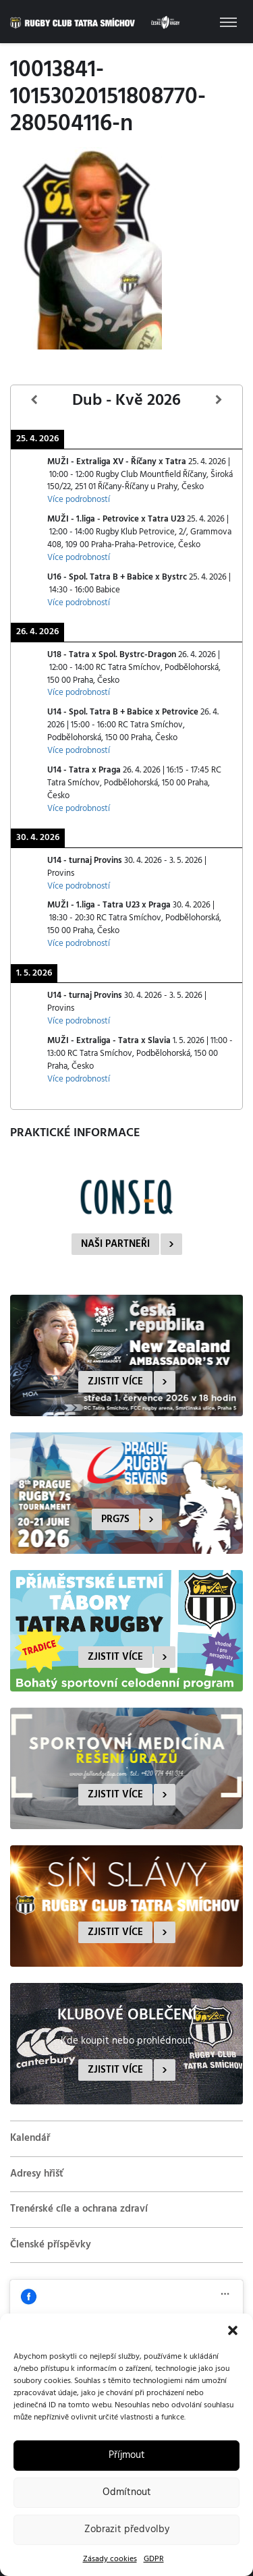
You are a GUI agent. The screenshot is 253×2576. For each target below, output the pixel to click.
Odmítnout (127, 2492)
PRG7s (115, 1519)
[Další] (219, 400)
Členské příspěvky (50, 2245)
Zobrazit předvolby (126, 2529)
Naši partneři (115, 1244)
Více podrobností (78, 500)
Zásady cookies (110, 2559)
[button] (233, 2330)
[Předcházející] (34, 400)
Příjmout (127, 2455)
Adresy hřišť (36, 2174)
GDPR (154, 2559)
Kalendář (30, 2138)
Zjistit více (115, 1382)
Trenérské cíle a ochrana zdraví (79, 2209)
